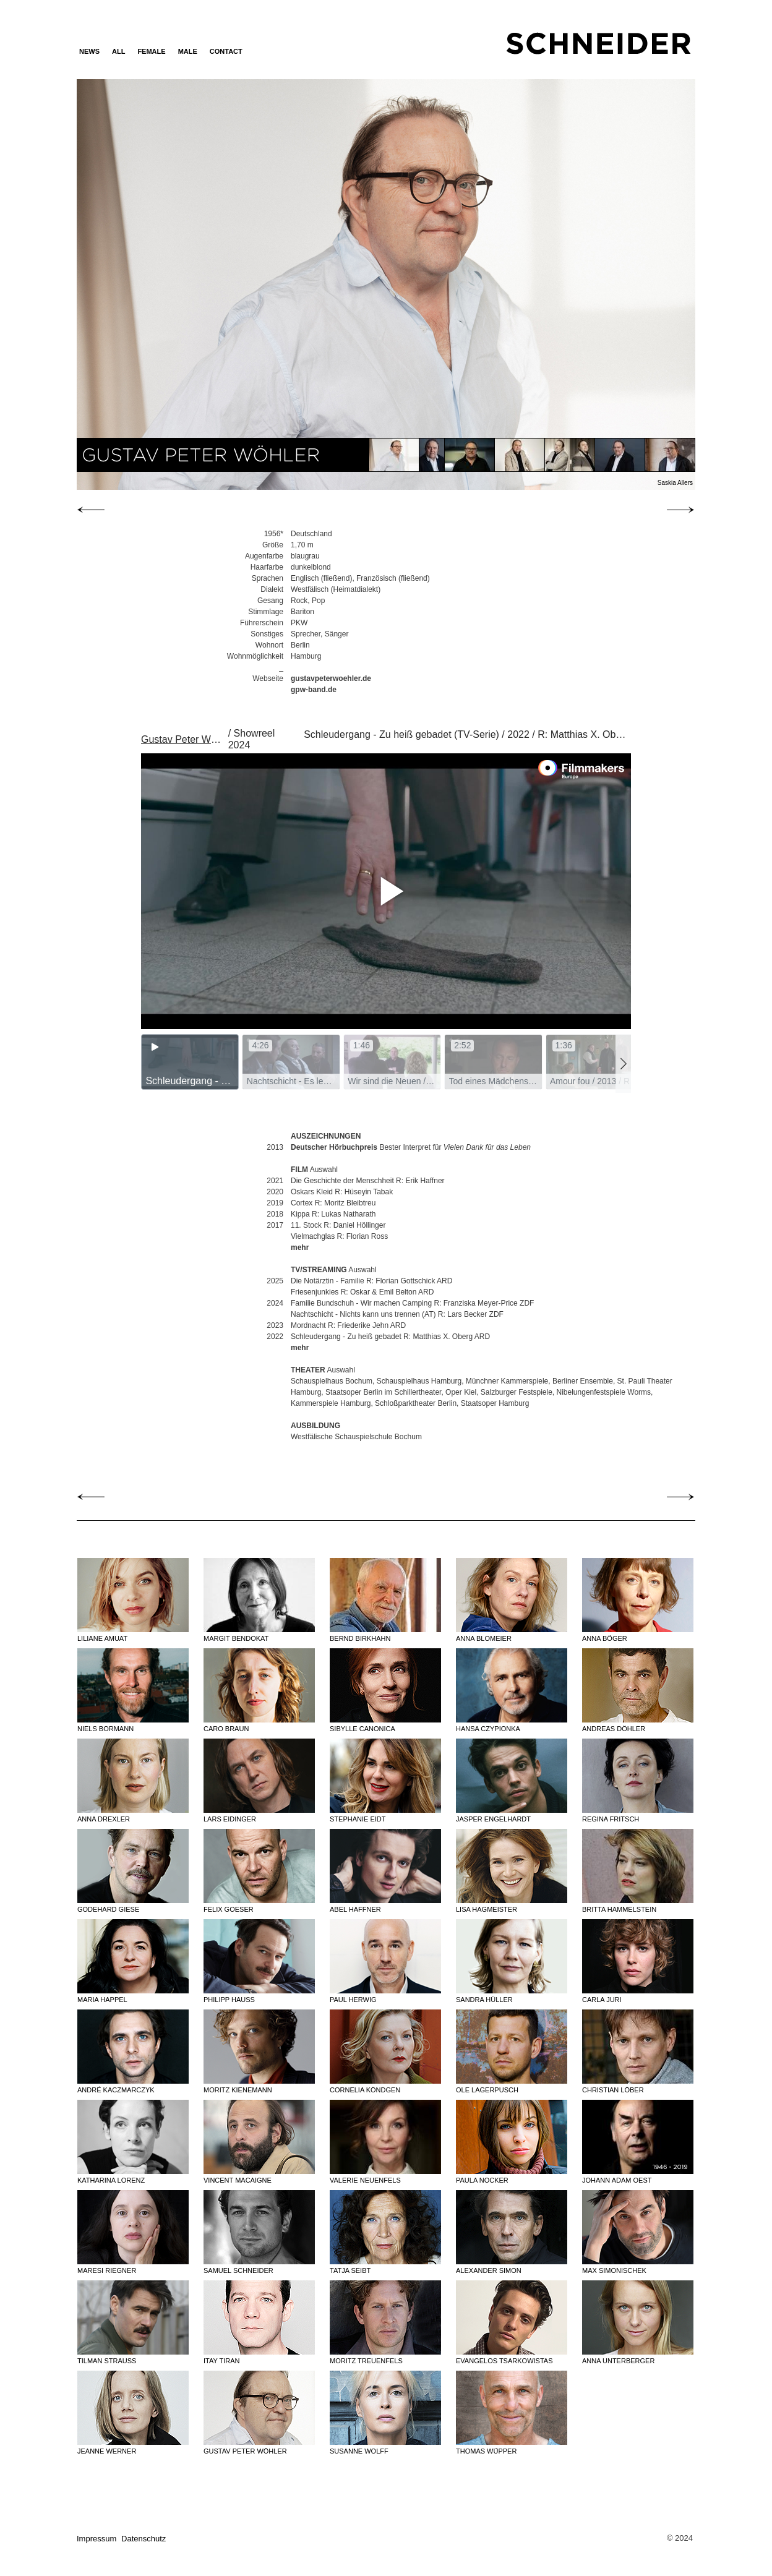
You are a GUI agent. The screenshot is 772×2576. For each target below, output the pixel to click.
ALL (118, 51)
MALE (187, 51)
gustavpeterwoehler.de (331, 678)
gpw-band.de (314, 689)
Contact (226, 51)
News (89, 51)
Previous (169, 284)
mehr (300, 1247)
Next (601, 284)
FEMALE (151, 51)
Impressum (96, 2538)
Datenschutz (143, 2538)
